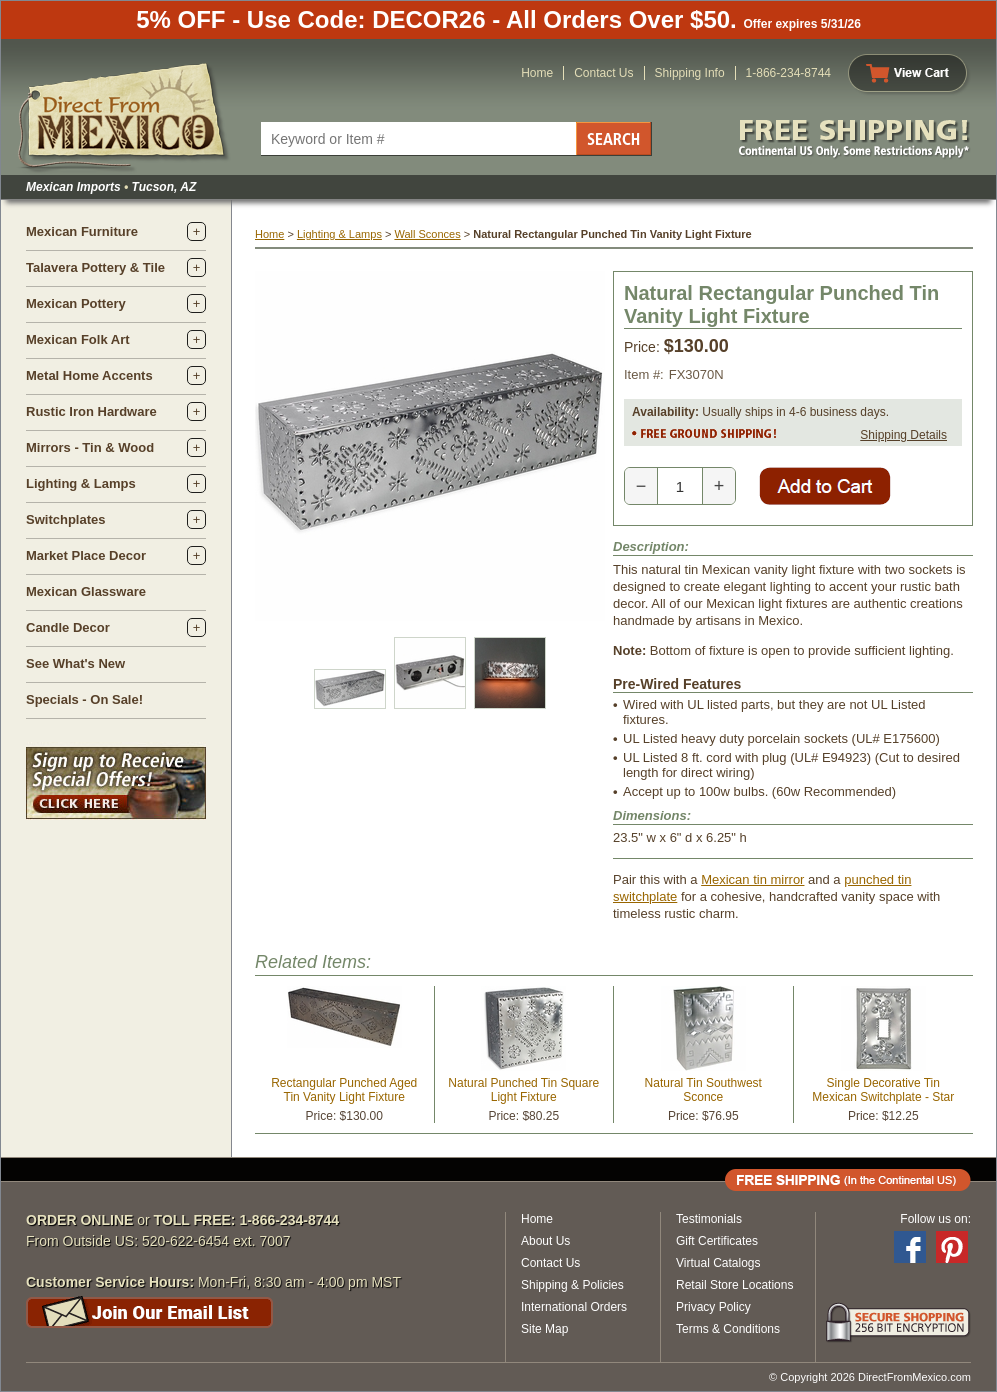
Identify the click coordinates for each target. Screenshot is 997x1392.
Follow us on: (935, 1219)
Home (537, 73)
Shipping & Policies (572, 1285)
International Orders (574, 1307)
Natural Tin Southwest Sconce (703, 1090)
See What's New (75, 663)
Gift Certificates (717, 1241)
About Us (545, 1241)
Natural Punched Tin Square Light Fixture (523, 1090)
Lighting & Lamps (81, 483)
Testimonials (709, 1219)
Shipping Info (690, 73)
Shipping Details (903, 435)
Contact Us (603, 73)
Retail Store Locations (734, 1285)
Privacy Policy (713, 1307)
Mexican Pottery (76, 303)
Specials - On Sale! (84, 699)
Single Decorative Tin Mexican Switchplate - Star (883, 1090)
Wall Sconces (427, 234)
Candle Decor (68, 627)
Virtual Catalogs (718, 1263)
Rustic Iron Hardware (91, 411)
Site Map (544, 1329)
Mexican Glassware (86, 591)
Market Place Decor (86, 555)
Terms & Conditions (728, 1329)
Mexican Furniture (82, 231)
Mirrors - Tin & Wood (90, 447)
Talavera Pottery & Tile (95, 267)
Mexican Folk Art (78, 339)
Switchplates (65, 519)
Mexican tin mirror (752, 879)
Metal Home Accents (89, 375)
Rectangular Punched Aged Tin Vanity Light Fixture (344, 1090)
